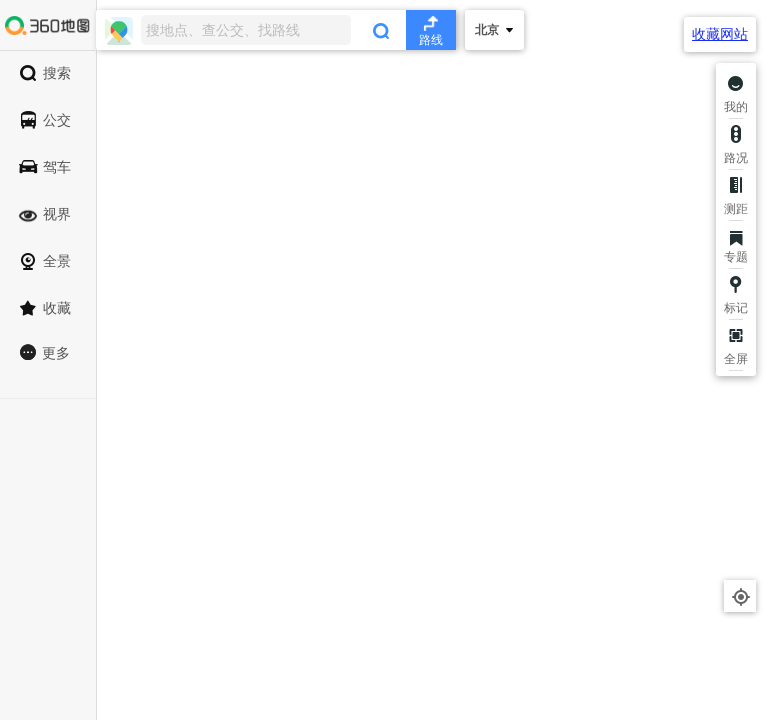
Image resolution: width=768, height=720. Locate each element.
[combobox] (276, 30)
